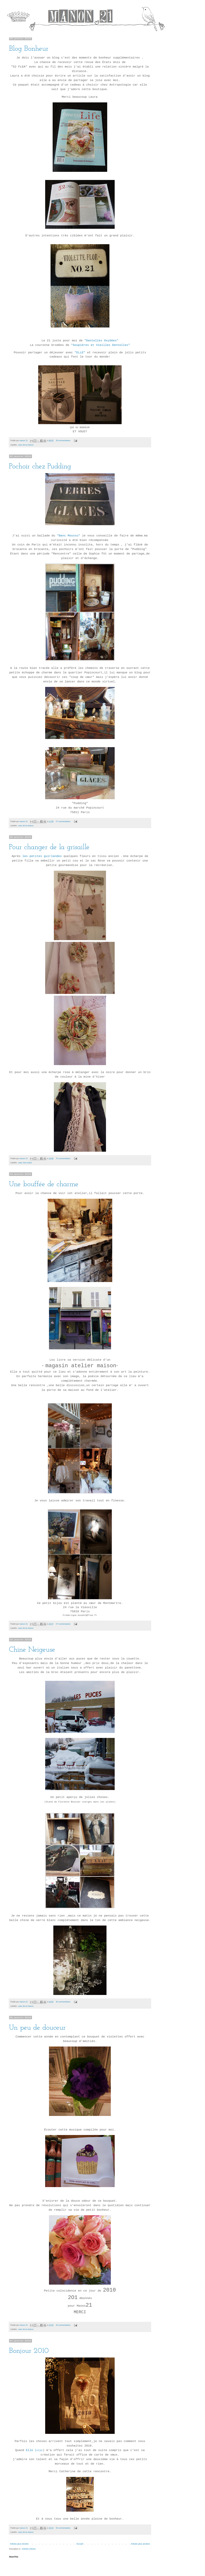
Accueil (79, 2544)
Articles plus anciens (140, 2544)
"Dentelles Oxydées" (100, 340)
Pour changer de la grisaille (49, 847)
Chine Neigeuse (32, 1650)
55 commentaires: (63, 2528)
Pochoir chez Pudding (40, 466)
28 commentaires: (63, 440)
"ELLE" (80, 352)
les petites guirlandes (42, 856)
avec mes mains (25, 1163)
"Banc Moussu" (69, 535)
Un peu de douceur (37, 2028)
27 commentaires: (63, 821)
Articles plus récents (19, 2544)
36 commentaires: (63, 2002)
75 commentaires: (63, 1158)
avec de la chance (26, 445)
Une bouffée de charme (44, 1184)
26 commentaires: (63, 2325)
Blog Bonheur (28, 49)
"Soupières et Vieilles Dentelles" (100, 345)
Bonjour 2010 (29, 2351)
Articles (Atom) (29, 2549)
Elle (28, 2450)
